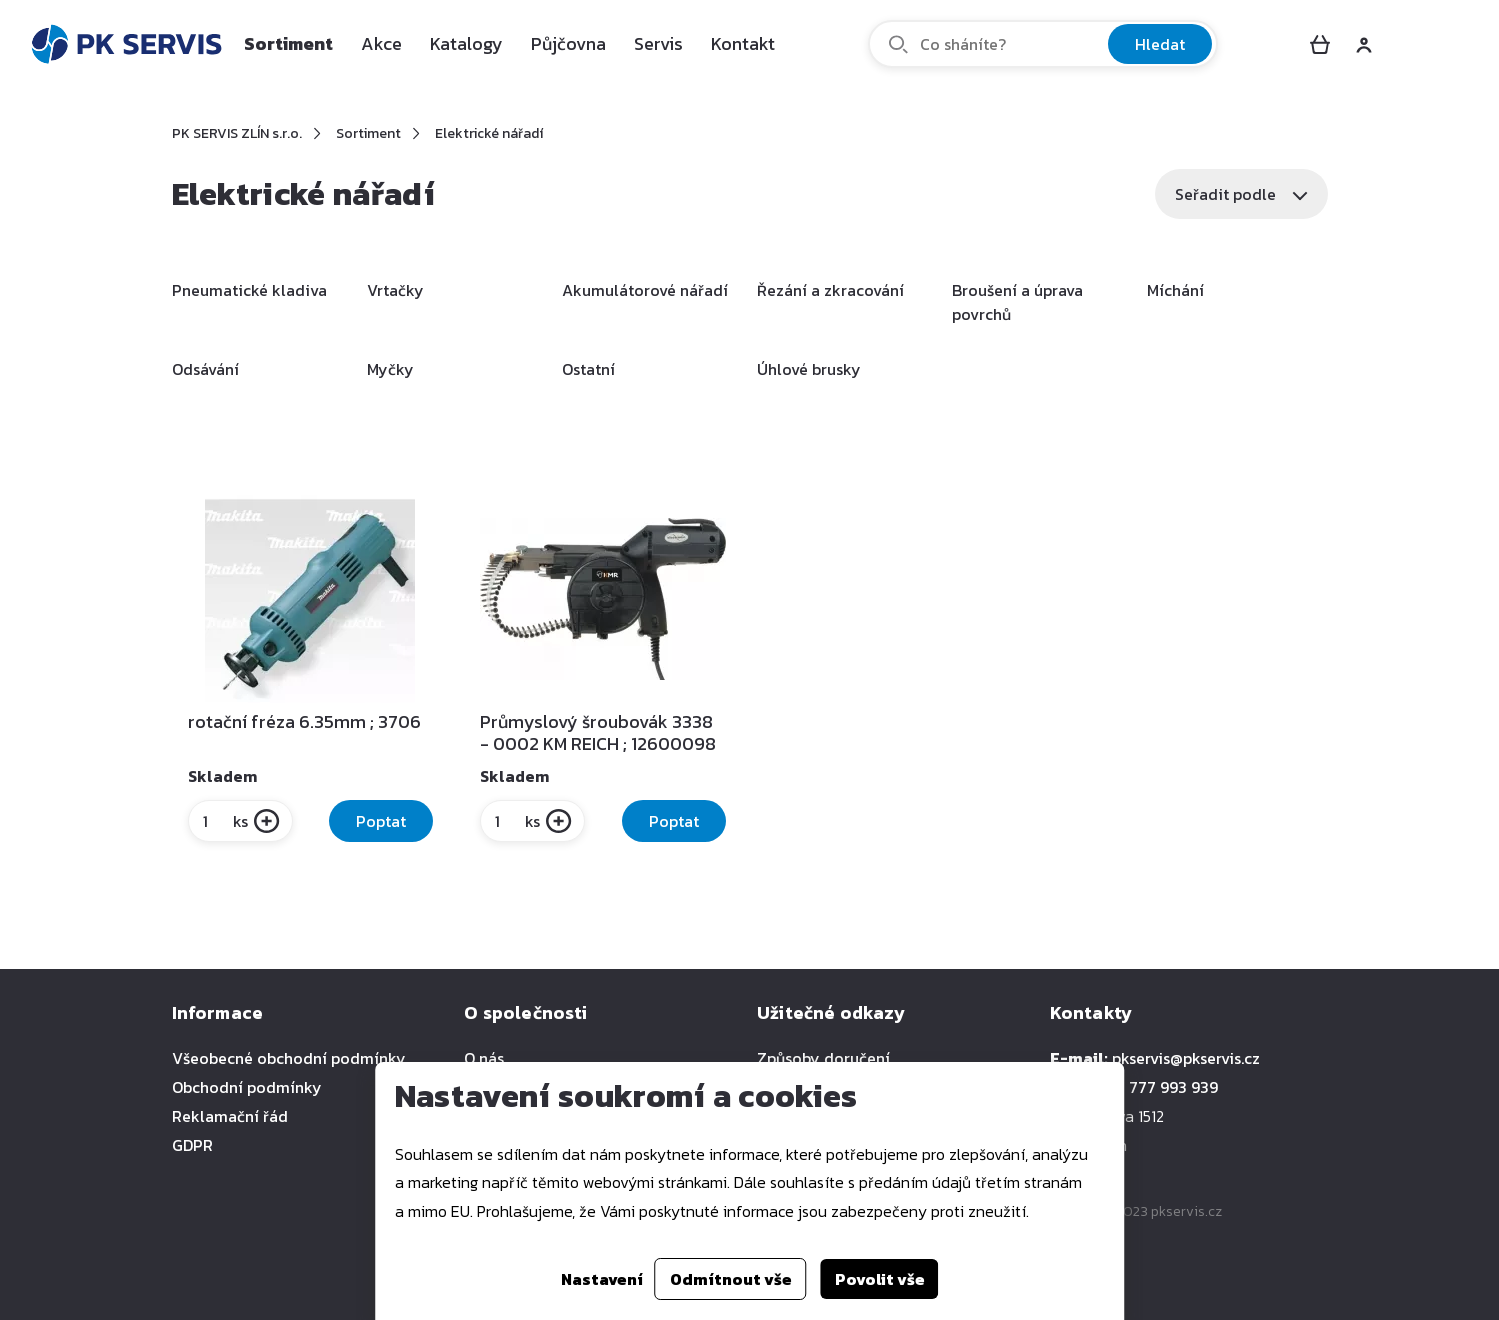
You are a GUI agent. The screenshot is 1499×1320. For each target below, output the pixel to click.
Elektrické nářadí (489, 133)
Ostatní (588, 369)
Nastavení (602, 1279)
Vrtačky (395, 290)
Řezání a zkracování (830, 290)
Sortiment (288, 43)
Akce (381, 43)
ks (224, 821)
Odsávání (205, 369)
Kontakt (743, 43)
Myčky (390, 369)
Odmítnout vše (731, 1279)
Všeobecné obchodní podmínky (289, 1058)
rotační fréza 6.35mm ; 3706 (304, 722)
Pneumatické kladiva (249, 290)
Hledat (1160, 44)
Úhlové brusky (809, 369)
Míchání (1175, 290)
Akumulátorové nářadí (645, 290)
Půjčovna (568, 43)
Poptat (381, 821)
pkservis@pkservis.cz (1186, 1058)
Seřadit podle (1241, 194)
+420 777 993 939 (1153, 1087)
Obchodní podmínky (247, 1087)
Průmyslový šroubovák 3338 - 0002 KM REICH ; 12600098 (598, 733)
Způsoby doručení (823, 1058)
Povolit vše (880, 1279)
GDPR (192, 1145)
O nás (484, 1058)
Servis (658, 43)
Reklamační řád (230, 1116)
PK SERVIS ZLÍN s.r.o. (237, 133)
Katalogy (466, 43)
